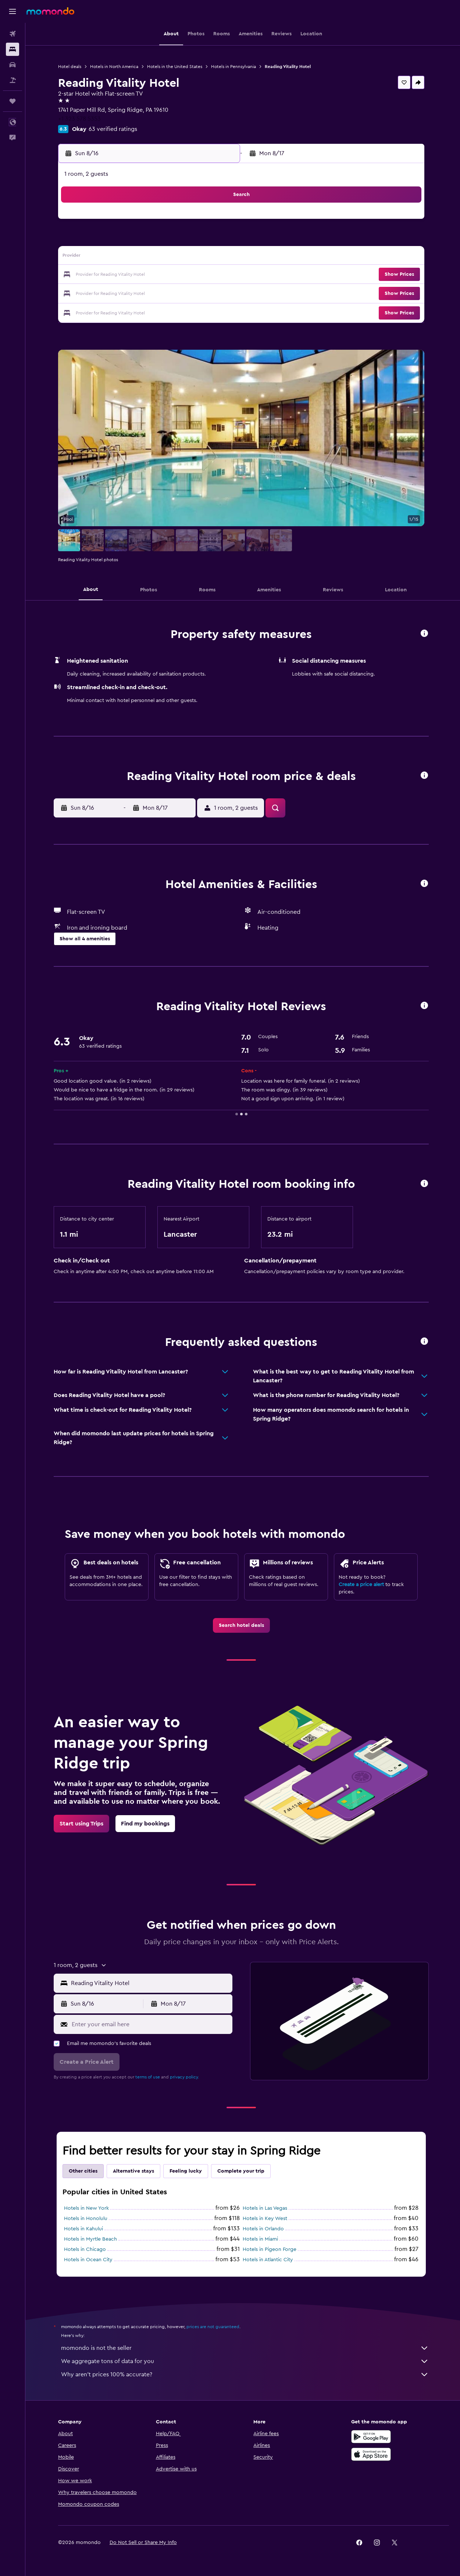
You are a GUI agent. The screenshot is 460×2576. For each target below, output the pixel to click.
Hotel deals (71, 66)
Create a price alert (362, 1584)
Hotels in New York (87, 2208)
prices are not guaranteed (214, 2326)
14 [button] (200, 257)
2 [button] (112, 240)
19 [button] (165, 275)
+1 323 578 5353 (81, 119)
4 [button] (147, 240)
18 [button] (147, 275)
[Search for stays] (12, 49)
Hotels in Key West (266, 2218)
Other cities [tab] (84, 2171)
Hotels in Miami (261, 2239)
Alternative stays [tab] (135, 2171)
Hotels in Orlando (264, 2228)
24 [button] (129, 293)
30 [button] (111, 310)
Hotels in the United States (176, 66)
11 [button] (147, 257)
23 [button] (111, 293)
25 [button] (147, 293)
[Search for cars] (12, 64)
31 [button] (129, 310)
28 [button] (200, 293)
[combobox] (151, 1983)
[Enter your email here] (151, 2024)
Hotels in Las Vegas (266, 2208)
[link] (242, 1625)
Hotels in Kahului (84, 2228)
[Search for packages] (12, 80)
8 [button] (218, 240)
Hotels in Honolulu (87, 2218)
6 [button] (182, 240)
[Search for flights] (12, 33)
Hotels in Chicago (86, 2249)
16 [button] (112, 275)
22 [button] (217, 275)
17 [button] (129, 275)
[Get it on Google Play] (372, 2436)
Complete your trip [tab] (242, 2171)
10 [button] (129, 257)
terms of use (149, 2077)
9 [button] (112, 257)
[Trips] (12, 101)
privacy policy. (185, 2077)
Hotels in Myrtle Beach (91, 2239)
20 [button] (182, 275)
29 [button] (217, 293)
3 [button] (129, 240)
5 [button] (165, 240)
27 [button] (182, 293)
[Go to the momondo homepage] (50, 11)
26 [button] (164, 293)
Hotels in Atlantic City (269, 2259)
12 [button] (165, 257)
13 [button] (182, 257)
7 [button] (200, 240)
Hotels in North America (116, 66)
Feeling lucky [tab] (187, 2171)
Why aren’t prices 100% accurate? (246, 2374)
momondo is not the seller (246, 2348)
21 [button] (200, 275)
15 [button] (218, 257)
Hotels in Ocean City (89, 2259)
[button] (12, 11)
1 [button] (218, 222)
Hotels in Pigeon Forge (271, 2249)
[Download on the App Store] (372, 2454)
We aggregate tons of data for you (246, 2361)
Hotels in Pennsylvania (235, 66)
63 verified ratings (114, 129)
